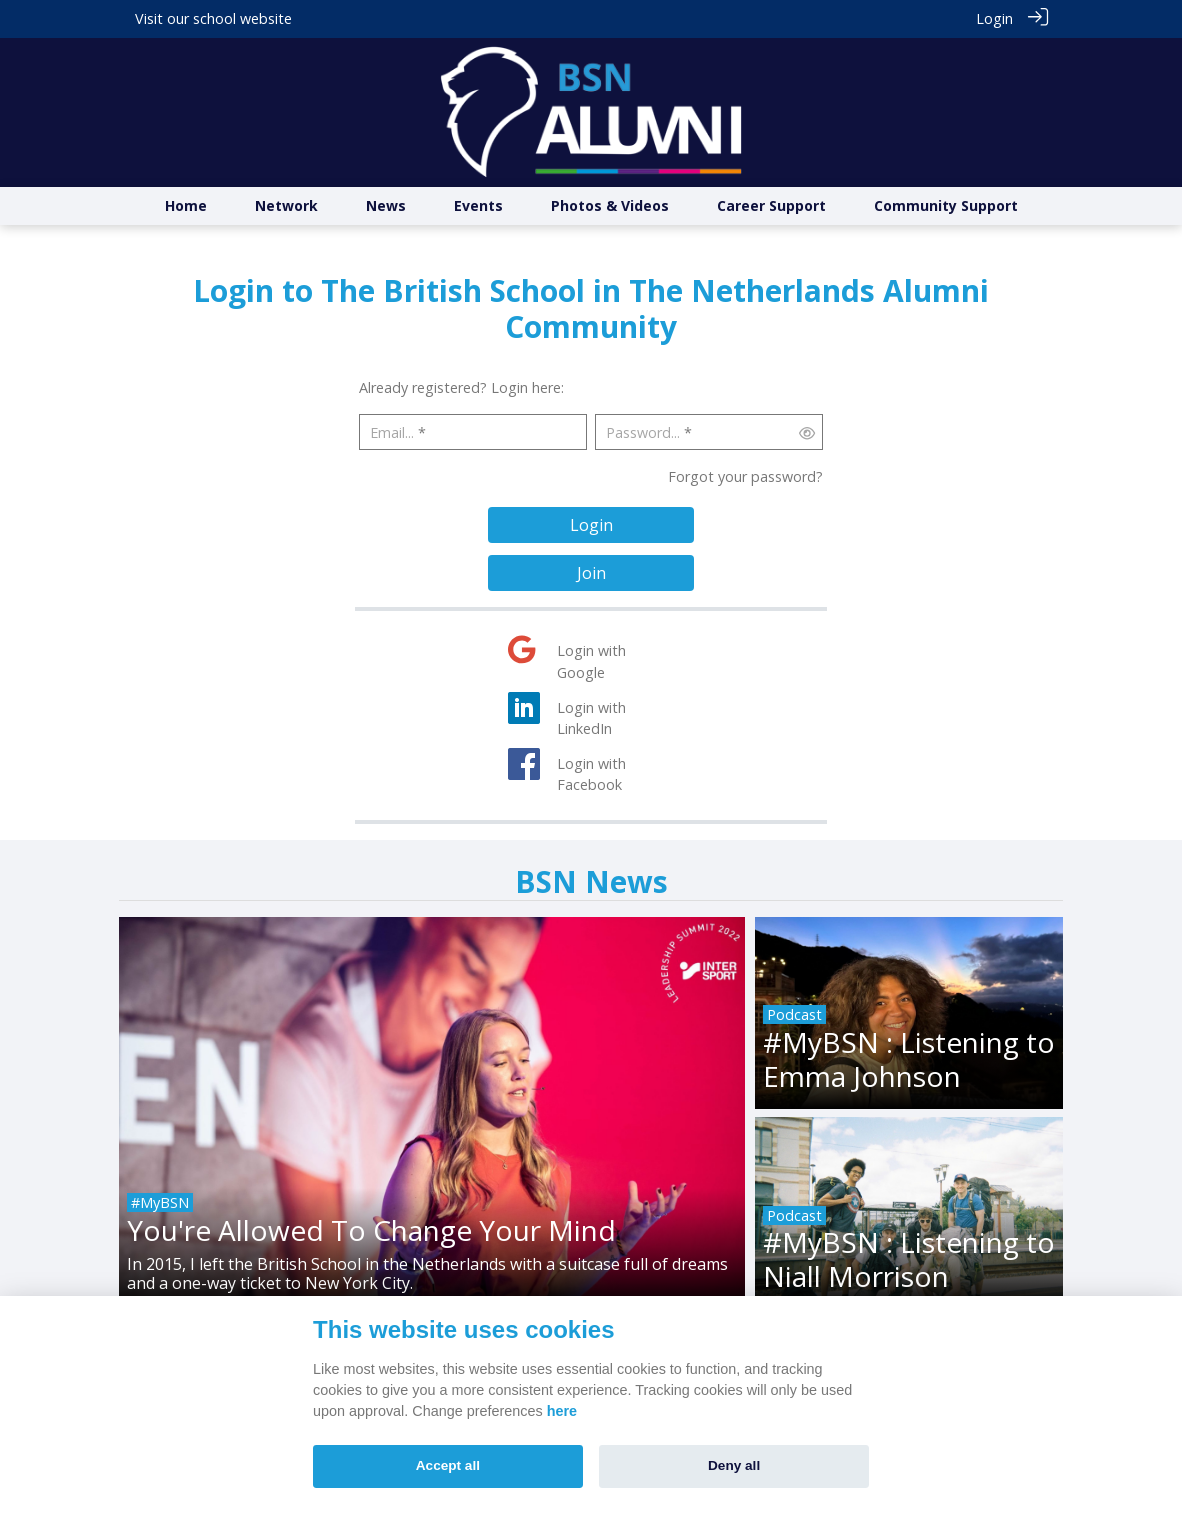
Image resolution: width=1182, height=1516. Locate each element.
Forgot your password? (745, 475)
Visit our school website (213, 18)
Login (994, 18)
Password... (643, 432)
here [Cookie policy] (562, 1411)
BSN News (591, 881)
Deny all (734, 1465)
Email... (392, 432)
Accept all (448, 1465)
